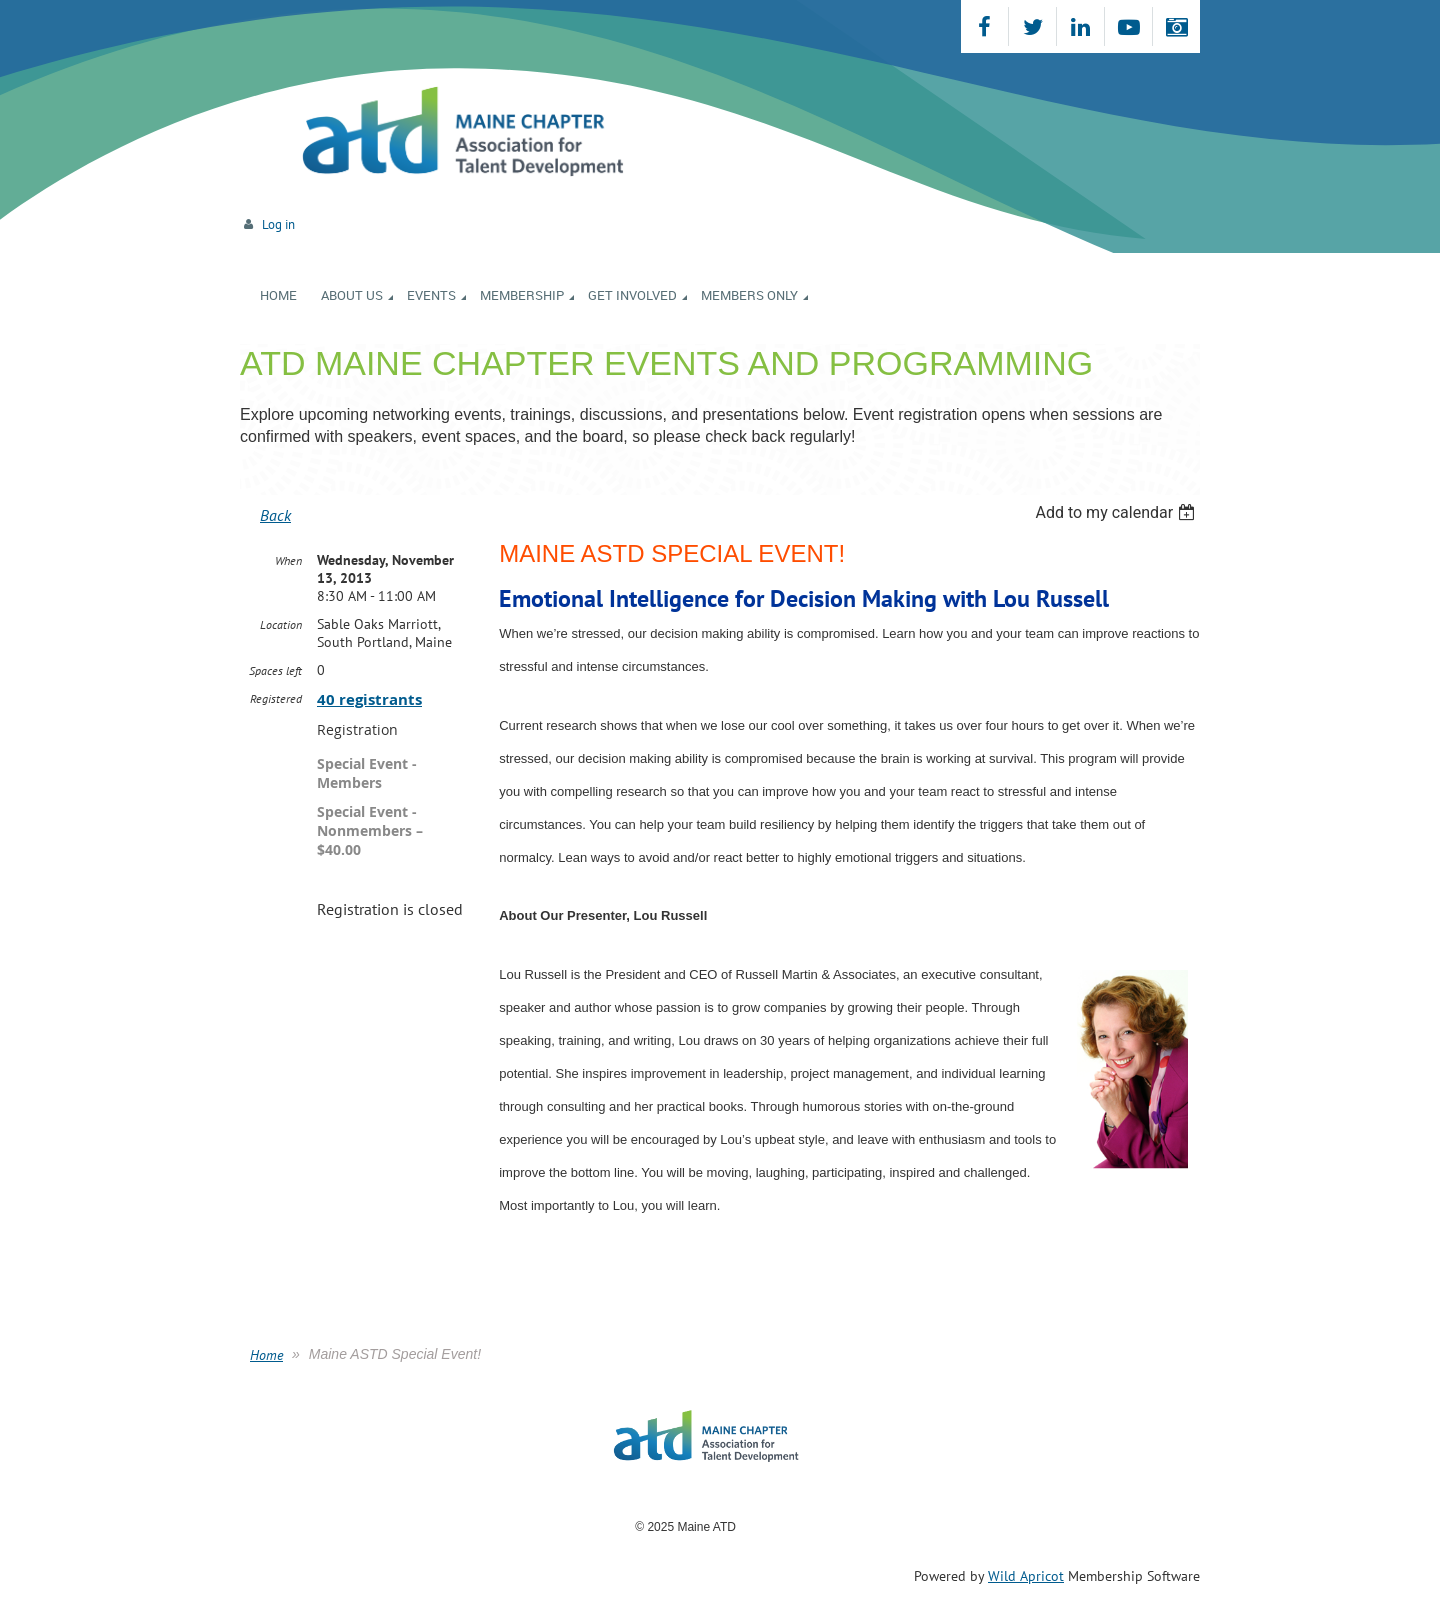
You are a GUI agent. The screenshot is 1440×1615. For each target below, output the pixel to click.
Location (281, 624)
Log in (278, 224)
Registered (276, 698)
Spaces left (275, 670)
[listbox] (1117, 512)
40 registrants (369, 699)
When (288, 560)
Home (266, 1355)
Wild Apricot (1026, 1576)
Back (275, 515)
